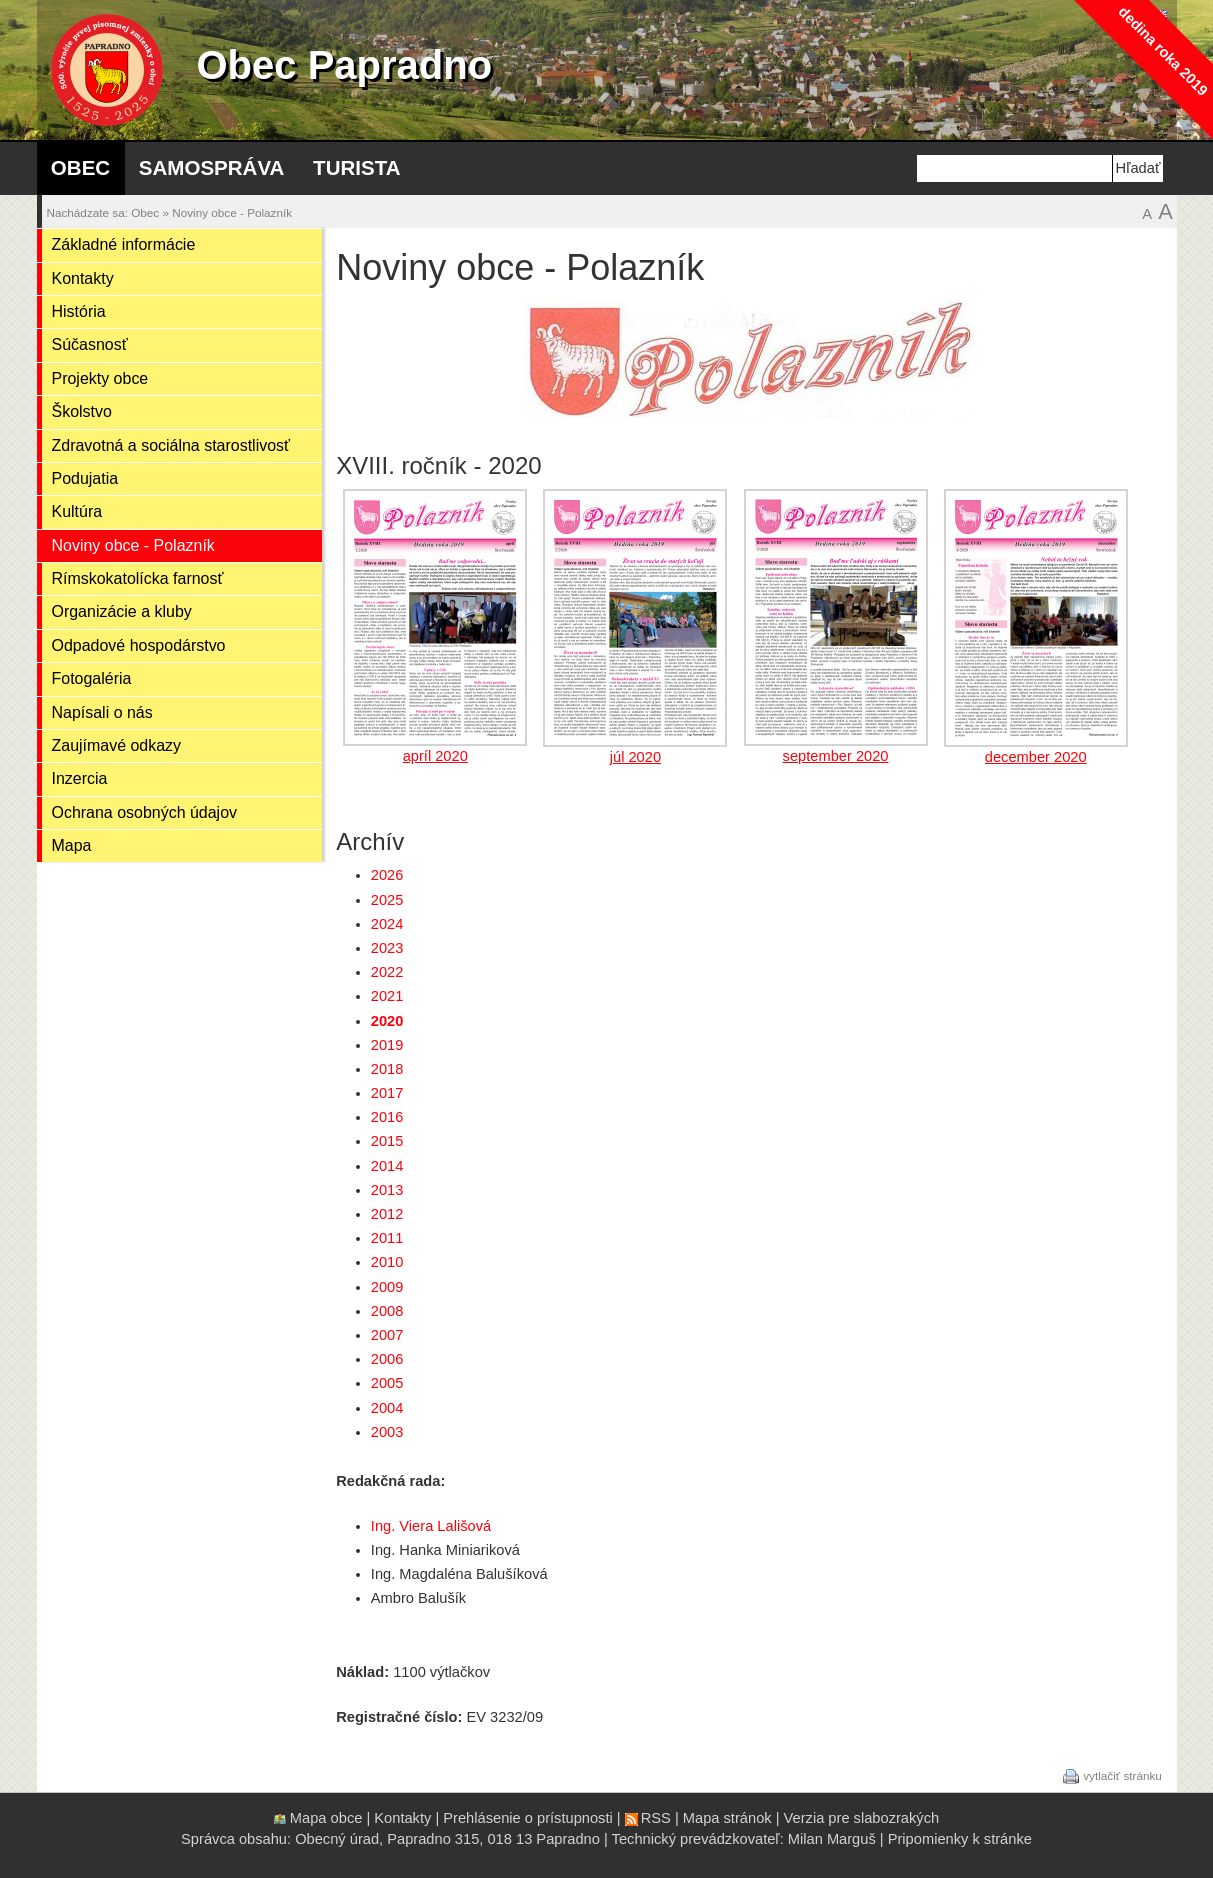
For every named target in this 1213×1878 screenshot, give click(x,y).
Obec (80, 167)
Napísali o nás (102, 712)
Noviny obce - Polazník (232, 212)
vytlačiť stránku (1122, 1774)
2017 (387, 1093)
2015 (387, 1141)
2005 (387, 1383)
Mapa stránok (727, 1818)
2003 (387, 1432)
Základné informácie (124, 244)
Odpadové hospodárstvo (139, 645)
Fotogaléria (92, 678)
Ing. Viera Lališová (431, 1526)
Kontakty (83, 278)
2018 (387, 1069)
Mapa (72, 845)
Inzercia (80, 778)
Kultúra (77, 511)
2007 (387, 1335)
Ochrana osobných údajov (145, 812)
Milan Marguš (832, 1839)
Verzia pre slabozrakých (862, 1818)
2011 (387, 1238)
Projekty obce (100, 378)
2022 (387, 972)
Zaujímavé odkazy (117, 745)
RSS (656, 1818)
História (79, 311)
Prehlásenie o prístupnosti (527, 1818)
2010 (387, 1262)
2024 (387, 924)
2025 (387, 900)
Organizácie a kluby (122, 611)
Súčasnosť (90, 344)
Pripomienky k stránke (960, 1839)
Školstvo (82, 411)
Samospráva (212, 167)
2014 (387, 1166)
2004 (387, 1408)
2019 (387, 1045)
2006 (387, 1359)
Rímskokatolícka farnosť (138, 578)
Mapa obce (326, 1818)
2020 (387, 1021)
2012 (387, 1214)
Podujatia (85, 478)
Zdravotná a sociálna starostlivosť (171, 445)
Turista (356, 167)
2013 (387, 1190)
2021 (387, 996)
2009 (387, 1287)
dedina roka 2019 (1162, 50)
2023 (387, 948)
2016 (387, 1117)
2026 (387, 875)
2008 (387, 1311)
